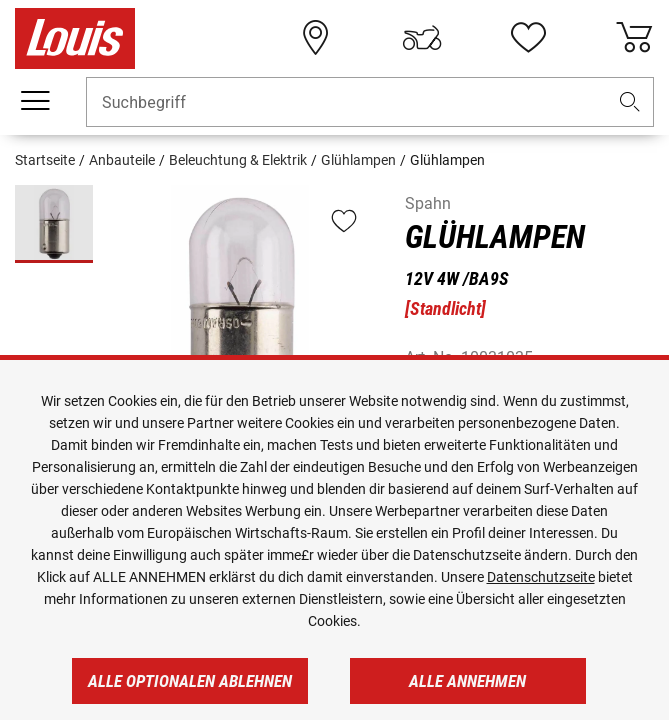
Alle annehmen (467, 681)
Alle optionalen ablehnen (190, 681)
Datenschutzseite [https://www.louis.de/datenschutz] (541, 577)
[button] (630, 102)
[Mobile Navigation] (35, 101)
